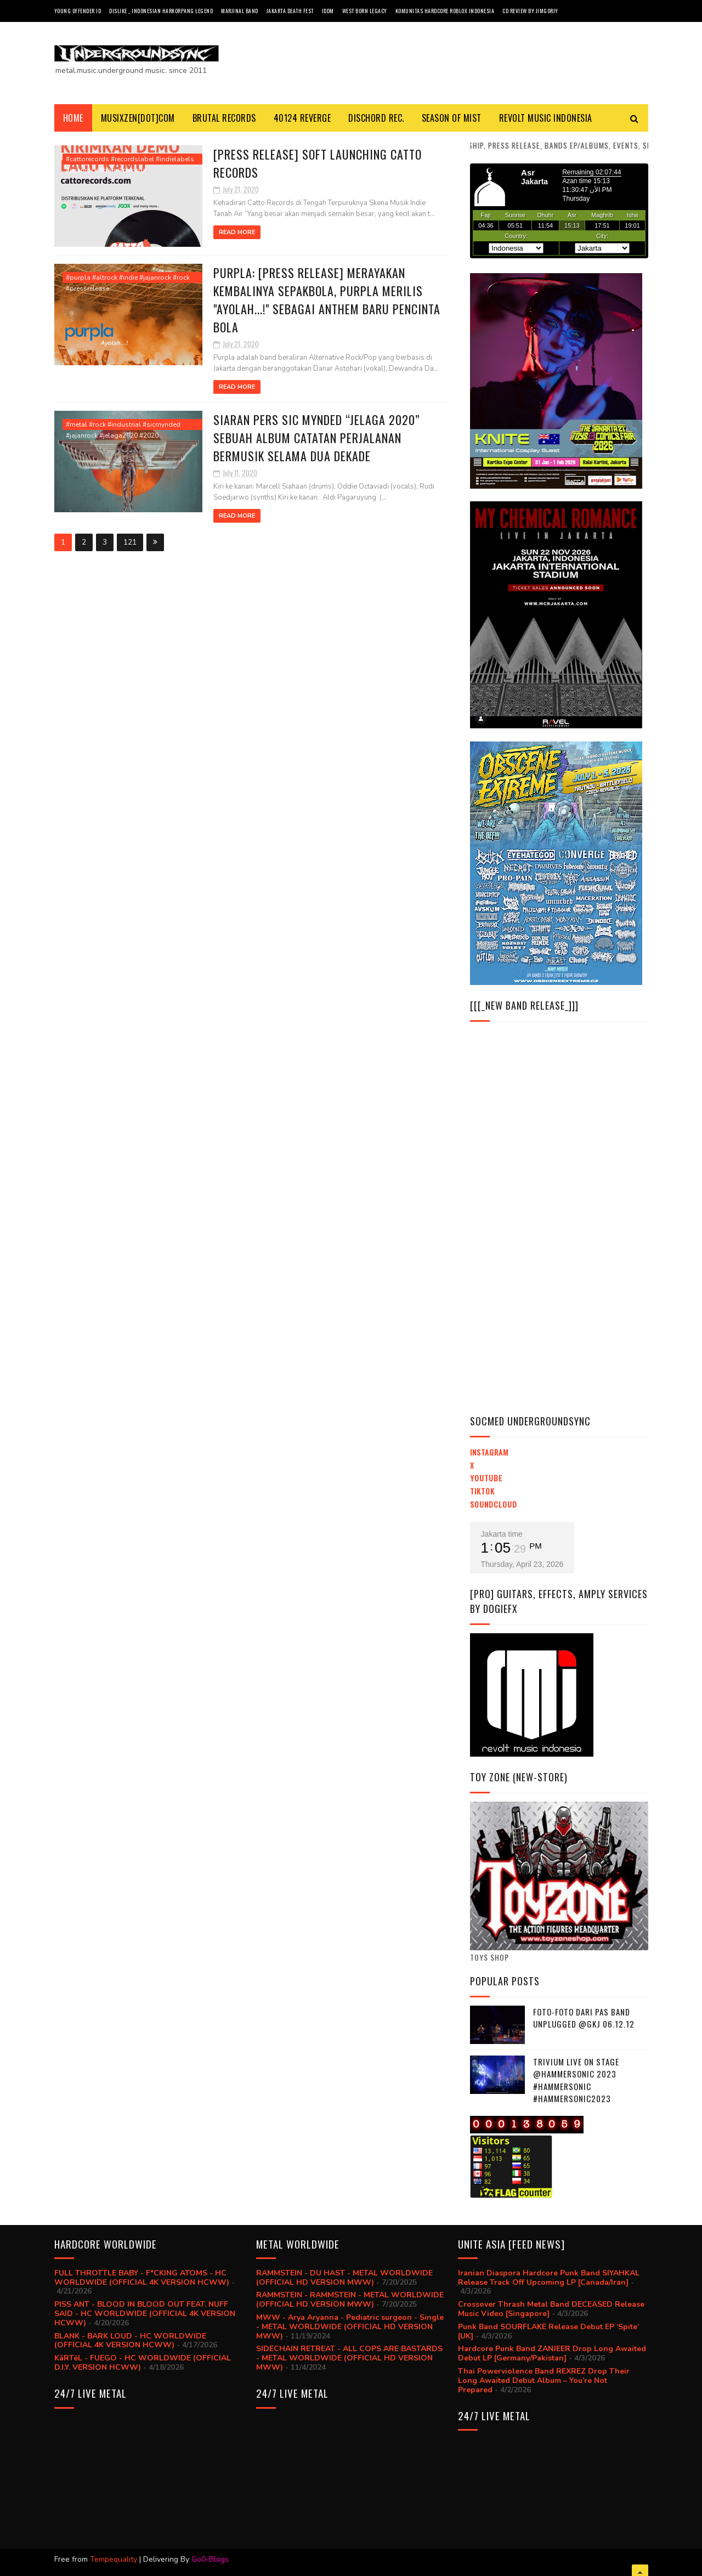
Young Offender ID (77, 11)
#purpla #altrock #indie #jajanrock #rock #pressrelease (128, 278)
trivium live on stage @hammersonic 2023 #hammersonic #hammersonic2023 (576, 2080)
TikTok (482, 1491)
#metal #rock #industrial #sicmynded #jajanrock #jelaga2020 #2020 (123, 425)
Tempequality (113, 2559)
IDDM (328, 11)
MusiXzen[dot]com (138, 117)
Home (73, 117)
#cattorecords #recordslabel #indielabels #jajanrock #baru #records (130, 160)
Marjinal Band (239, 11)
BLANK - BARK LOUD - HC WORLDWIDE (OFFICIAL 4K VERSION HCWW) (130, 2341)
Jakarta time (502, 1534)
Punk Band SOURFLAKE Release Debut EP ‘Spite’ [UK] (548, 2331)
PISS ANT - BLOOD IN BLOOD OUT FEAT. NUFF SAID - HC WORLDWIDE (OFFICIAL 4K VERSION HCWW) (144, 2313)
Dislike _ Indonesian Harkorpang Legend (161, 11)
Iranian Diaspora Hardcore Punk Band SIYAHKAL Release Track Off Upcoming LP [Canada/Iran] (548, 2278)
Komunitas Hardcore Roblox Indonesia (445, 11)
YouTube (486, 1478)
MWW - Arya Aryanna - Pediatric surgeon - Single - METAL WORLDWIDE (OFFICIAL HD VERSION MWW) (350, 2326)
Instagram (489, 1452)
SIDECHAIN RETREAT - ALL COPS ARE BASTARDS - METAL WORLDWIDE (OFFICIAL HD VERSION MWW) (349, 2358)
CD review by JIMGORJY (530, 11)
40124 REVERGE (302, 117)
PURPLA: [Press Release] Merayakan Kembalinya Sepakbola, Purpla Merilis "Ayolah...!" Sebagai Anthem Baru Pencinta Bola (326, 300)
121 (130, 542)
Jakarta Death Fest (290, 11)
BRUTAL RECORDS (224, 117)
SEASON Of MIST (452, 117)
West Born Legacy (364, 11)
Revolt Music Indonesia (545, 117)
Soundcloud (493, 1504)
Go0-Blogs (210, 2559)
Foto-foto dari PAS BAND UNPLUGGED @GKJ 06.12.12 (584, 2018)
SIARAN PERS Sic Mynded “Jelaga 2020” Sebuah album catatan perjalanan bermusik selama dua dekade (316, 438)
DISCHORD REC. (376, 117)
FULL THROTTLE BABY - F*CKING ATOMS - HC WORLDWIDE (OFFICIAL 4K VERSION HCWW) (141, 2278)
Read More (237, 232)
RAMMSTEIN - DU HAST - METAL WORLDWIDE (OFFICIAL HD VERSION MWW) (344, 2278)
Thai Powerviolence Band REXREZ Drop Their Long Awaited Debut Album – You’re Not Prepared (544, 2380)
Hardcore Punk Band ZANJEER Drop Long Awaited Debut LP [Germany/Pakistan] (552, 2353)
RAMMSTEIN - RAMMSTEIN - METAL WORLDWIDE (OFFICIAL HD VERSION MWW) (350, 2299)
